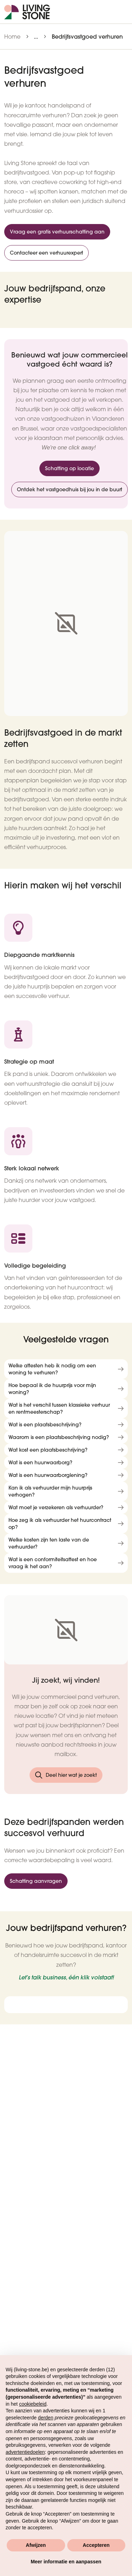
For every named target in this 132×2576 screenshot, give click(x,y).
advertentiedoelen (25, 2452)
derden (46, 2417)
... (36, 36)
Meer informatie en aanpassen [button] (66, 2561)
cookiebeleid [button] (32, 2404)
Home (12, 36)
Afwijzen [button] (36, 2545)
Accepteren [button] (96, 2545)
